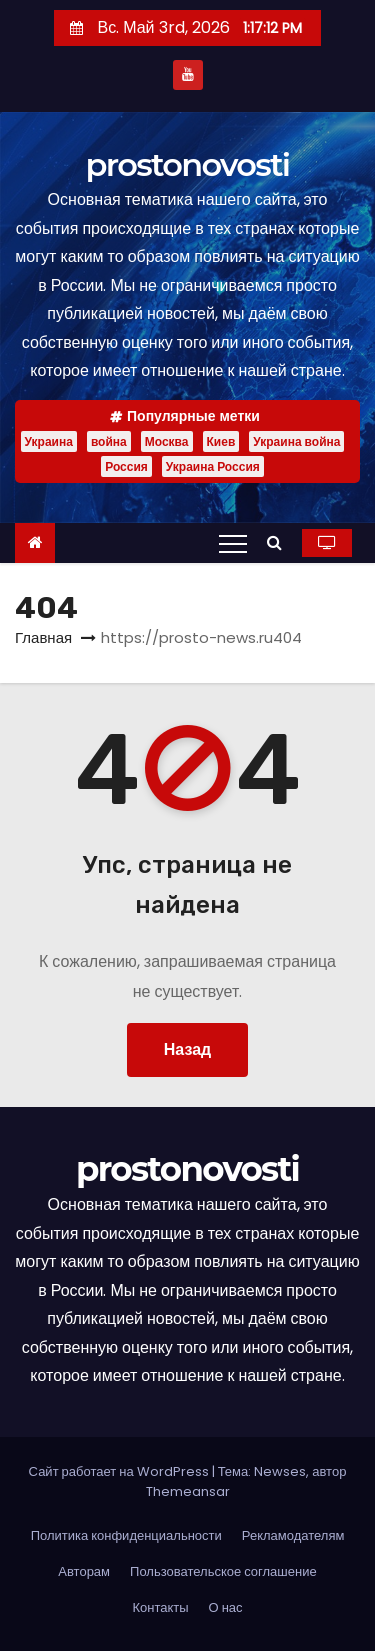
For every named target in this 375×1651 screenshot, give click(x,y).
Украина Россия (213, 466)
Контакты (160, 1607)
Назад (187, 1049)
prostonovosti (188, 164)
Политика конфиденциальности (126, 1535)
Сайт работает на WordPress (120, 1471)
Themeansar (188, 1491)
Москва (167, 441)
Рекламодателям (293, 1535)
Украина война (296, 441)
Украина (49, 441)
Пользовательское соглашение (223, 1571)
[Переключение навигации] (233, 543)
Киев (221, 441)
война (109, 441)
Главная (43, 637)
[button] (279, 542)
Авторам (84, 1571)
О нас (226, 1607)
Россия (126, 466)
